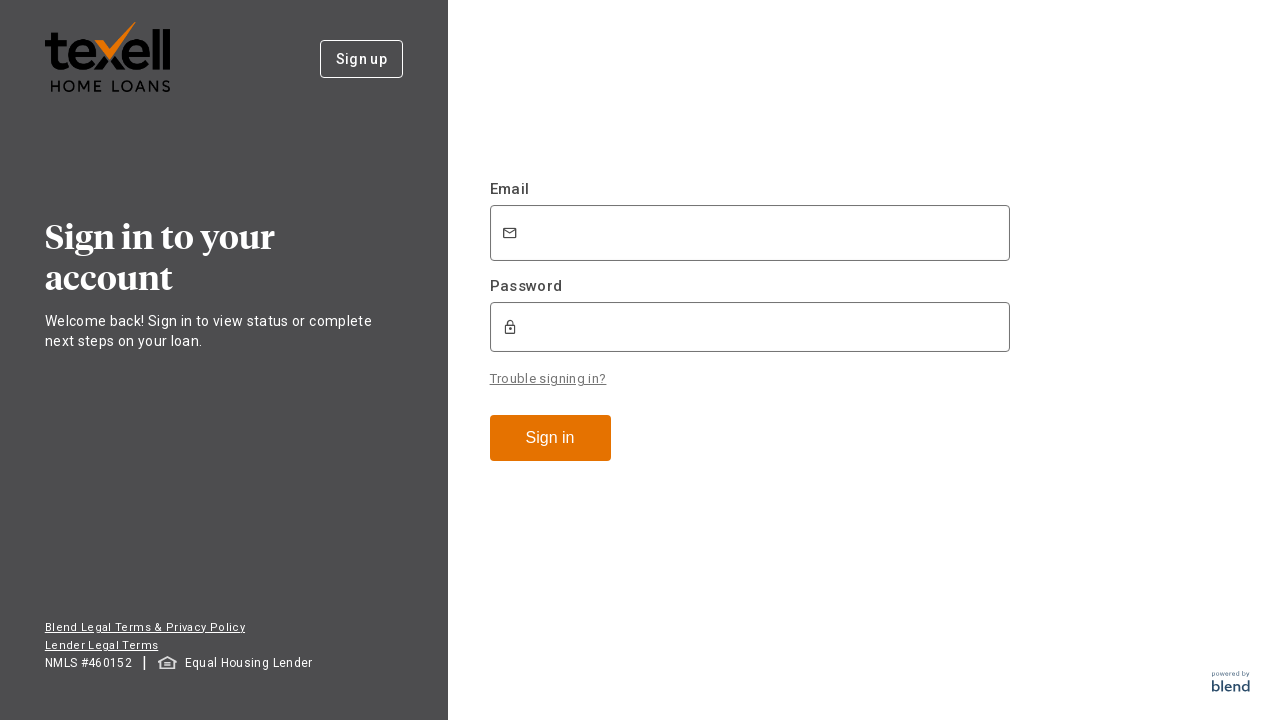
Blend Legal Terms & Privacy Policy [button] (145, 627)
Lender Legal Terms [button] (101, 645)
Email (510, 189)
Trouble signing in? (548, 378)
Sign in (550, 437)
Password (526, 286)
